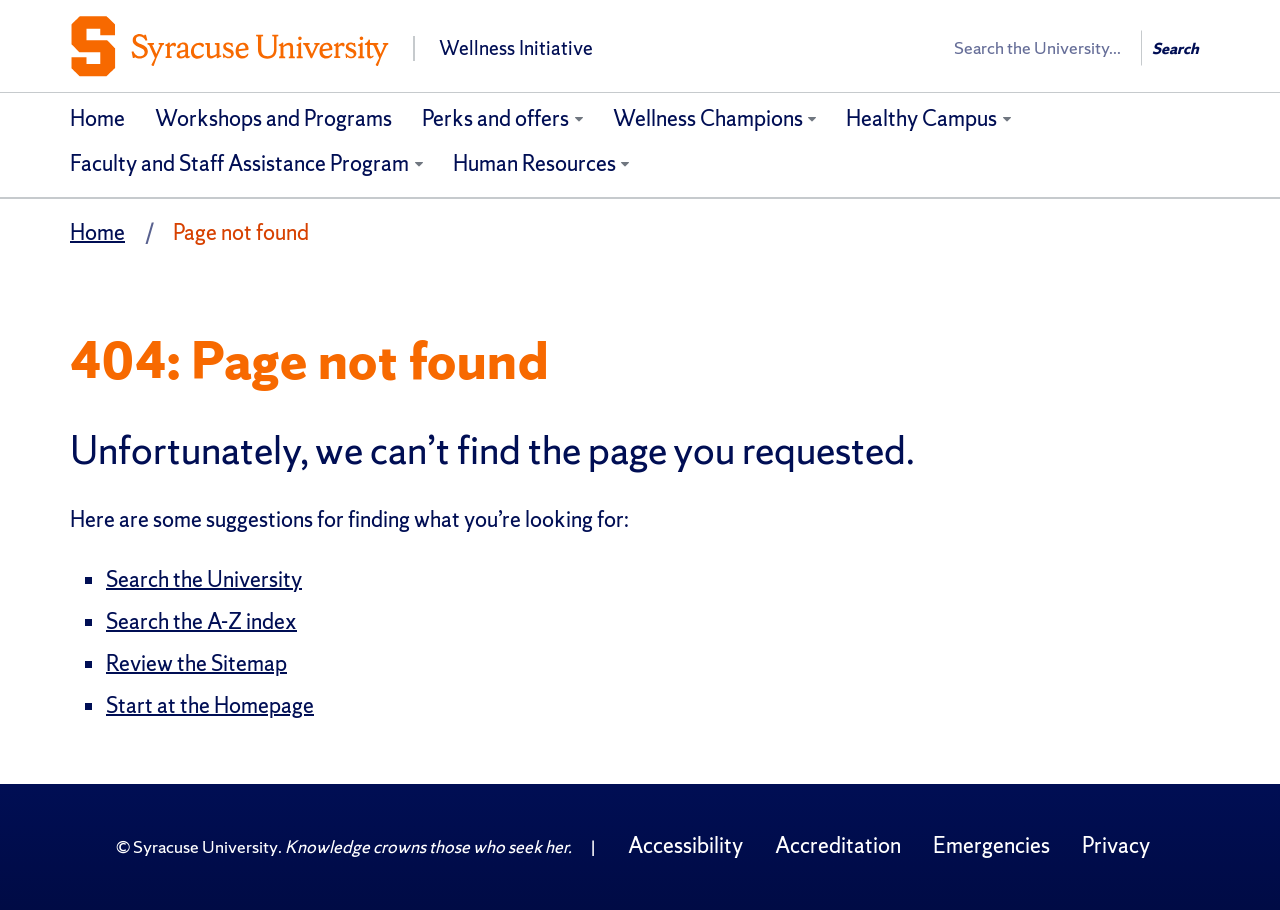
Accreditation (838, 845)
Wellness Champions (708, 118)
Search (1175, 48)
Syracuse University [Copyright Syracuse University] (205, 846)
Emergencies (991, 845)
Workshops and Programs (273, 118)
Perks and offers (495, 118)
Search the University (204, 579)
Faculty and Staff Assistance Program (239, 163)
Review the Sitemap (196, 663)
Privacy (1116, 845)
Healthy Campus (921, 118)
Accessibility (685, 845)
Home (97, 118)
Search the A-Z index (201, 621)
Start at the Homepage (210, 705)
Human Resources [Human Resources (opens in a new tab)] (534, 163)
